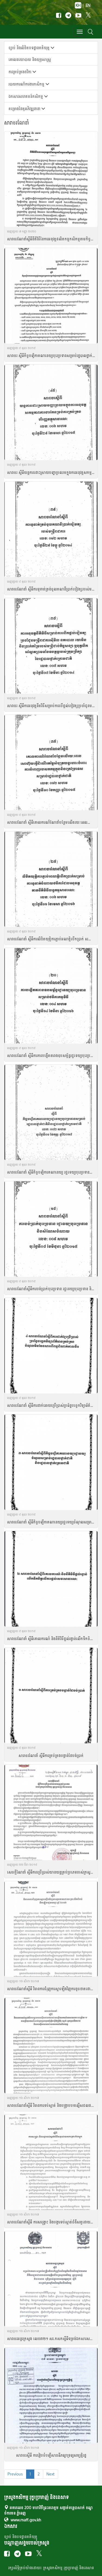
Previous (15, 2474)
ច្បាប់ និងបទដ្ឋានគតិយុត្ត (20, 2536)
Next (51, 2474)
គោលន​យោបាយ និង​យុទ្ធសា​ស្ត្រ (29, 59)
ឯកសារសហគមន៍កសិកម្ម (28, 96)
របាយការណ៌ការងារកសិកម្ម (28, 84)
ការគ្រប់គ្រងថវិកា (22, 71)
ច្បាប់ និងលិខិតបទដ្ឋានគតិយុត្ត (31, 47)
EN (88, 5)
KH (78, 5)
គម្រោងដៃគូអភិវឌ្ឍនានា (26, 108)
